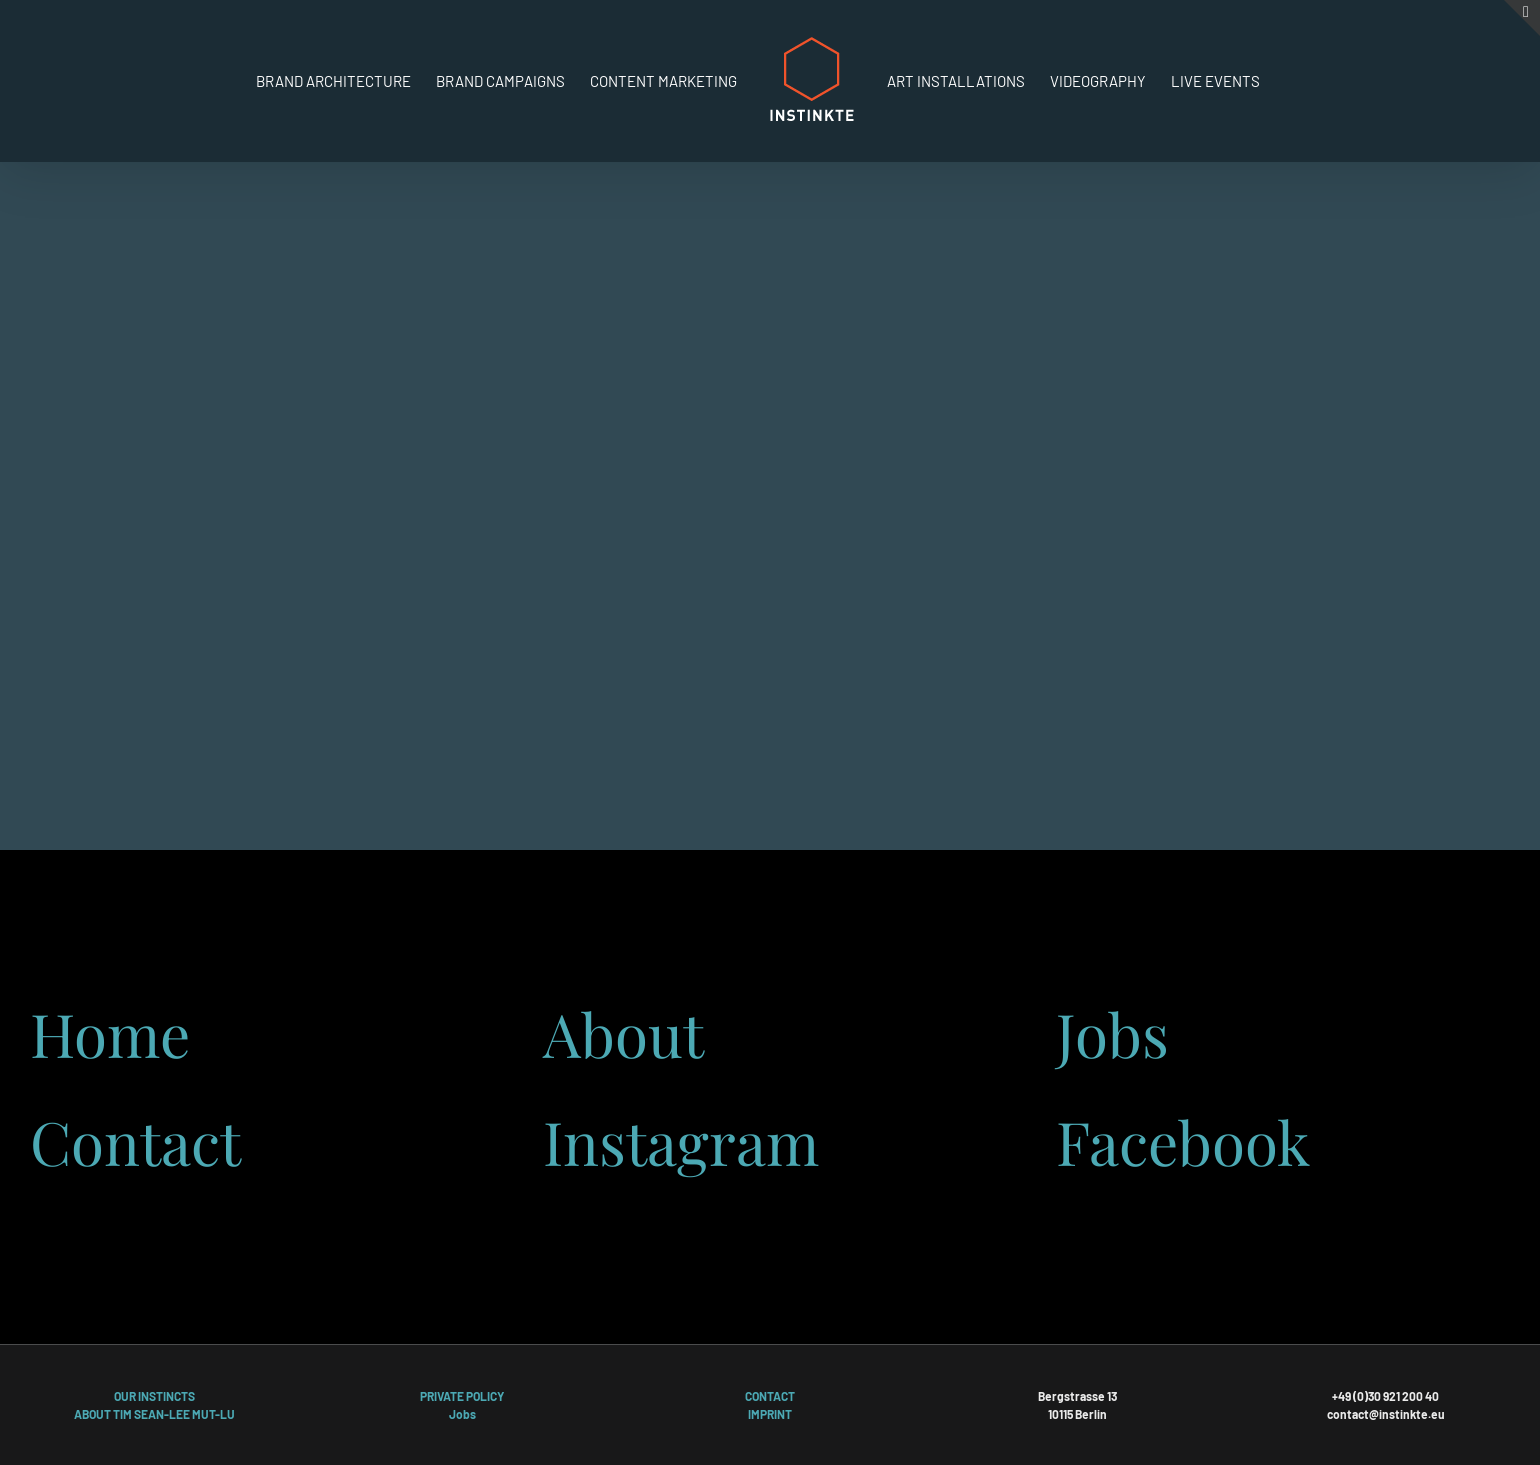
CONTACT (770, 1396)
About (623, 1033)
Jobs (1112, 1033)
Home (110, 1033)
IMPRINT (770, 1414)
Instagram (681, 1141)
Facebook (1183, 1141)
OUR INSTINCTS (154, 1396)
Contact (135, 1141)
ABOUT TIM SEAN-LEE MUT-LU (154, 1414)
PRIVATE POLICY (462, 1396)
